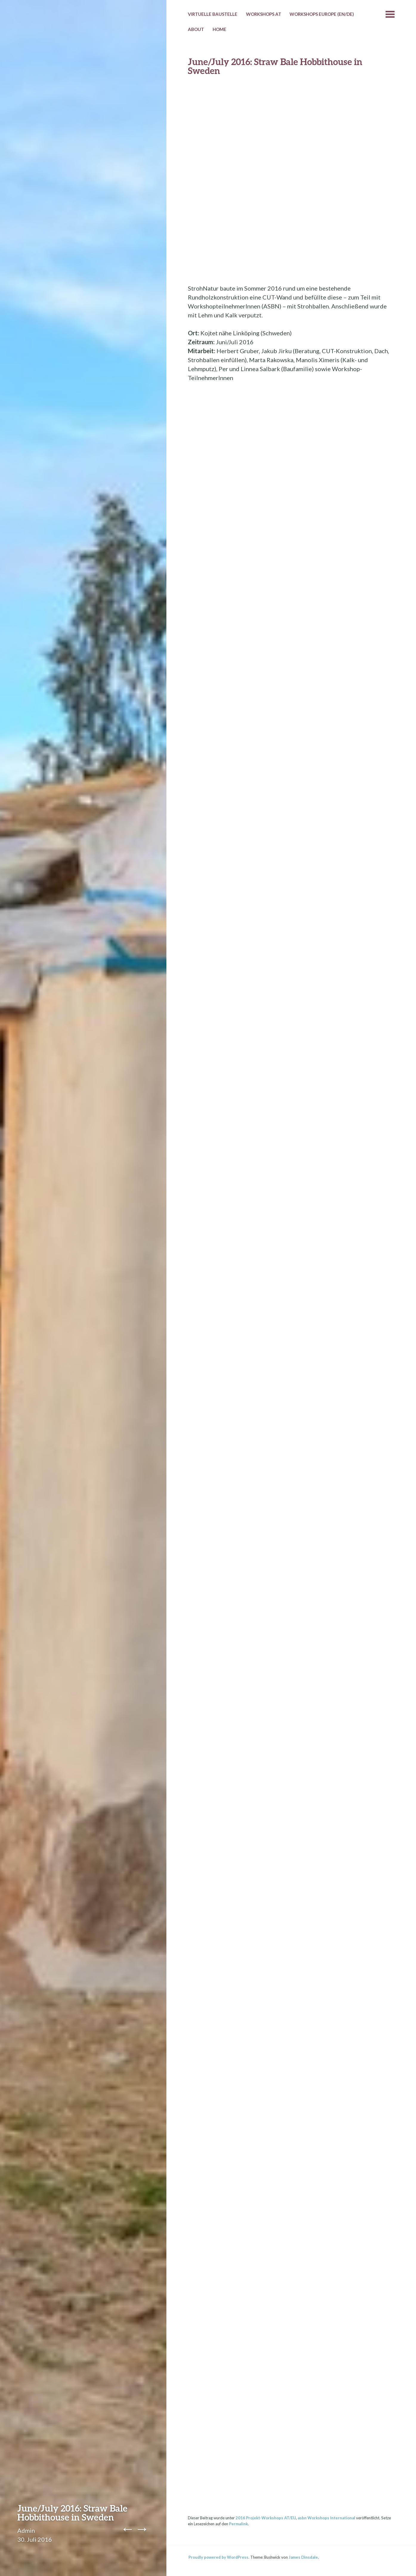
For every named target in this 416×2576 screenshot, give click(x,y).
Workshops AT (263, 14)
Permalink (238, 2523)
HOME (219, 29)
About (196, 29)
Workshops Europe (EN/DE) (322, 14)
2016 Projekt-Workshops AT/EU (266, 2517)
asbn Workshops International (326, 2517)
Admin (26, 2530)
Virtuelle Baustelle (212, 14)
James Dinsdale (303, 2557)
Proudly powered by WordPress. (218, 2557)
